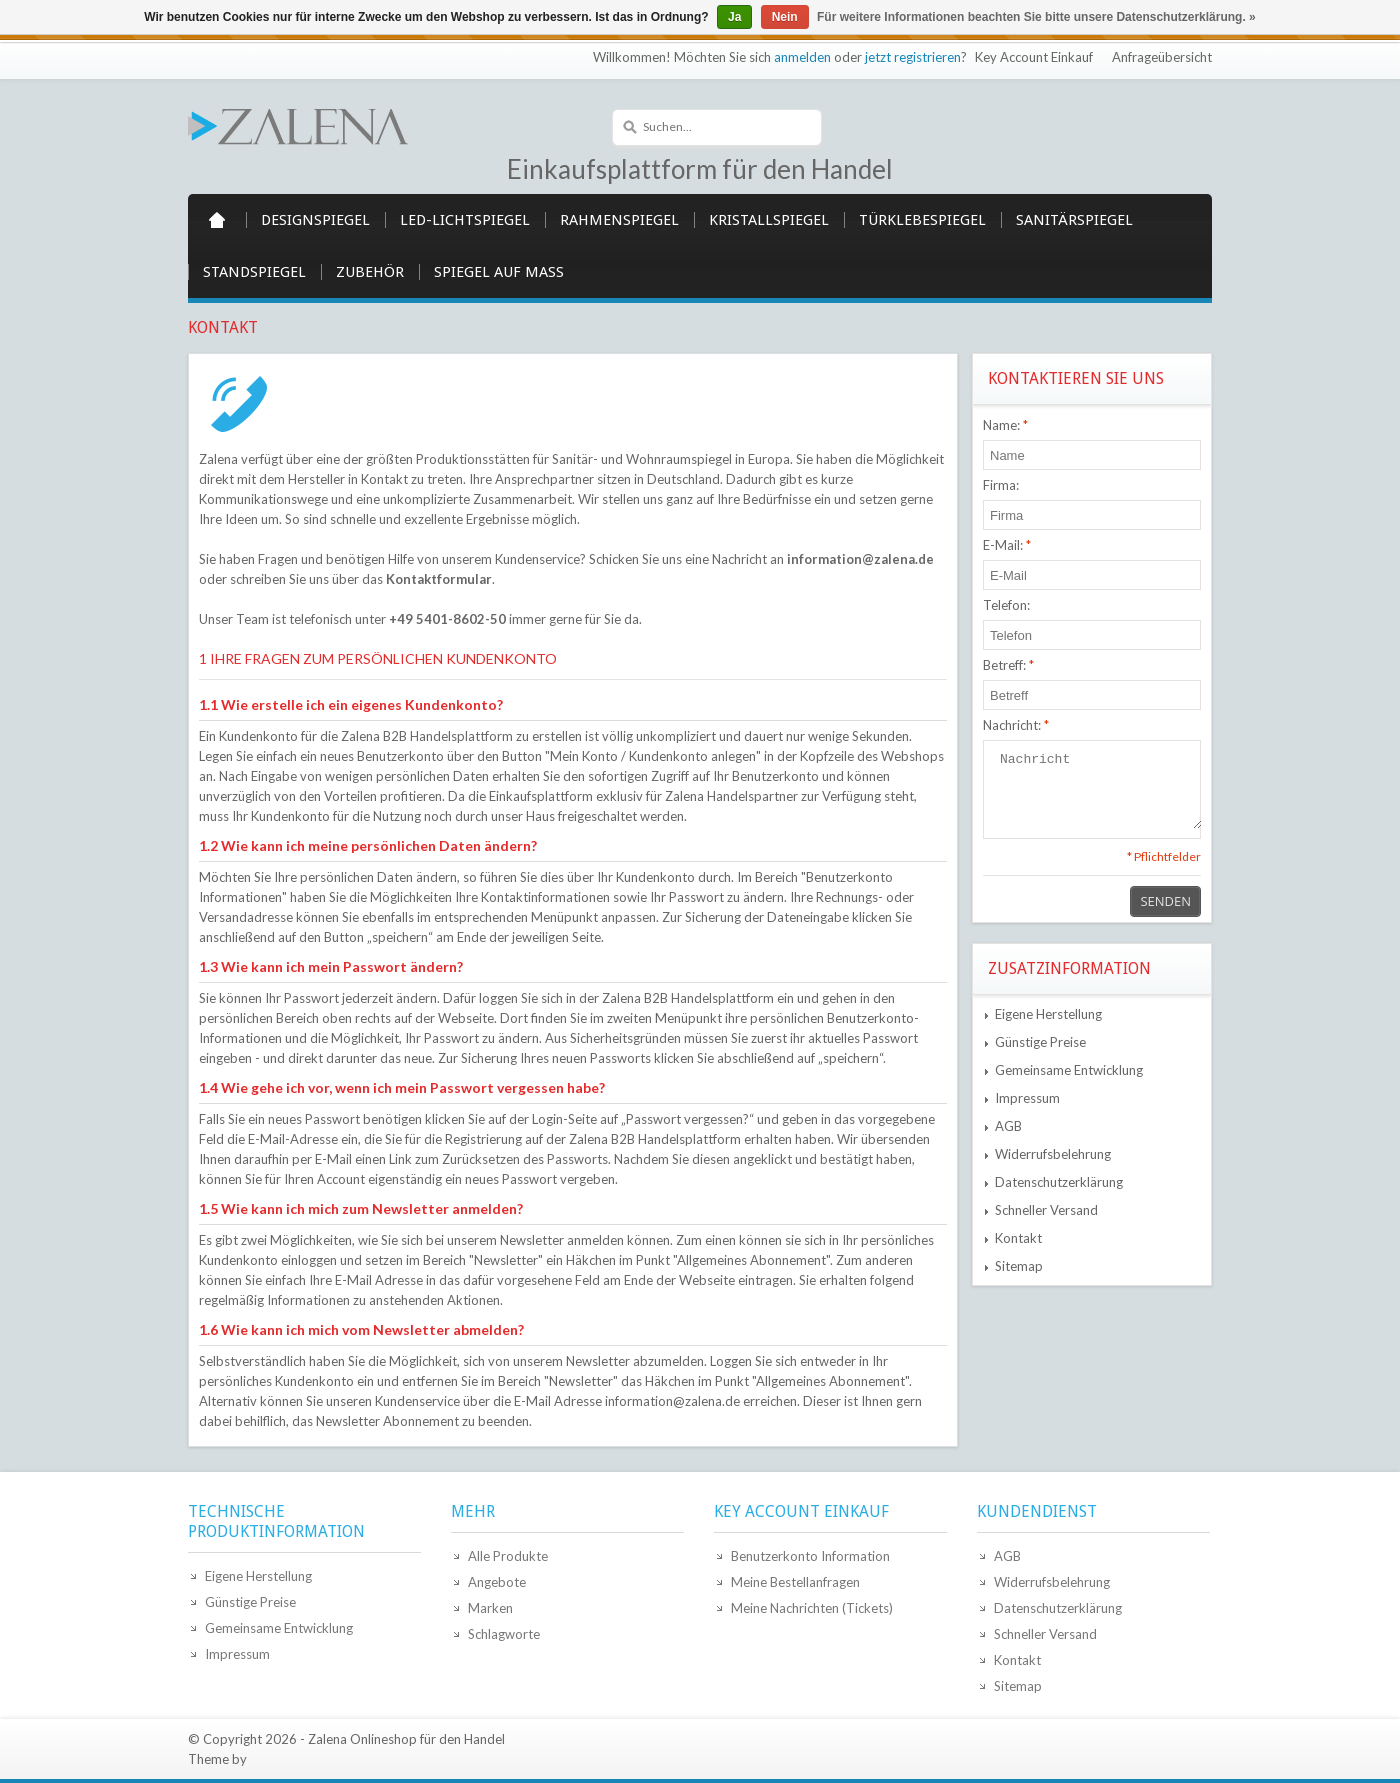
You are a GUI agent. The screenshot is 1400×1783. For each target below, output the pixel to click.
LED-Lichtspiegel (465, 220)
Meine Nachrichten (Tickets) (812, 1608)
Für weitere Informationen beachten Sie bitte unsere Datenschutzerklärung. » (1036, 17)
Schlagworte (504, 1634)
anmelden (802, 57)
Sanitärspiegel (1074, 220)
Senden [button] (1165, 901)
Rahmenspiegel (619, 220)
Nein (785, 17)
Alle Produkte (508, 1556)
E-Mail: (1007, 545)
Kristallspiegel (769, 220)
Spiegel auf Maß (499, 272)
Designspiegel (315, 220)
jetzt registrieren (913, 57)
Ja (734, 17)
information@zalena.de (860, 559)
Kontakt (1018, 1238)
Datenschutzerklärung (1059, 1182)
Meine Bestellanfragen (795, 1582)
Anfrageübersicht (1162, 57)
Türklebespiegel (922, 220)
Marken (490, 1608)
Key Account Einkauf (1034, 57)
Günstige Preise (1040, 1042)
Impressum (1027, 1098)
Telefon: (1006, 605)
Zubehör (370, 272)
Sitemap (1019, 1266)
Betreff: (1008, 665)
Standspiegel (254, 272)
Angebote (497, 1582)
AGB (1008, 1126)
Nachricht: (1016, 725)
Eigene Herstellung (1048, 1014)
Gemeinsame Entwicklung (1069, 1070)
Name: (1005, 425)
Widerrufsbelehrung (1053, 1154)
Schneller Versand (1046, 1210)
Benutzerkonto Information (810, 1556)
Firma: (1001, 485)
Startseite (217, 220)
